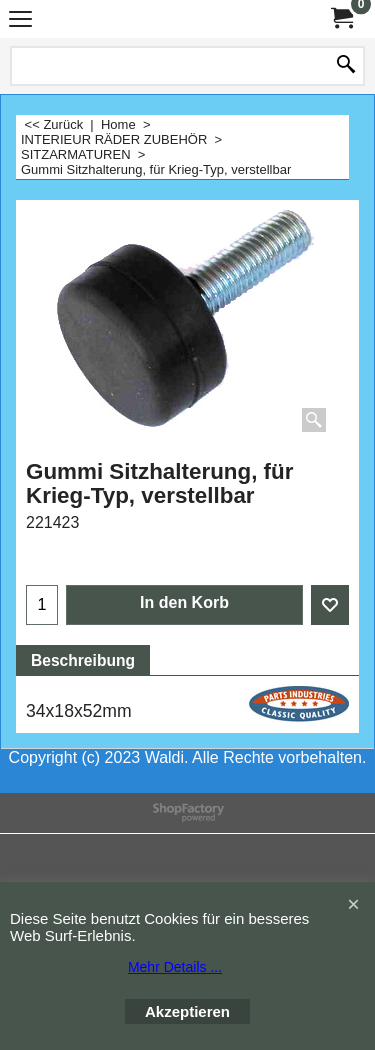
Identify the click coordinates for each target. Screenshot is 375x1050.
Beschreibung (83, 660)
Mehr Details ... (175, 967)
